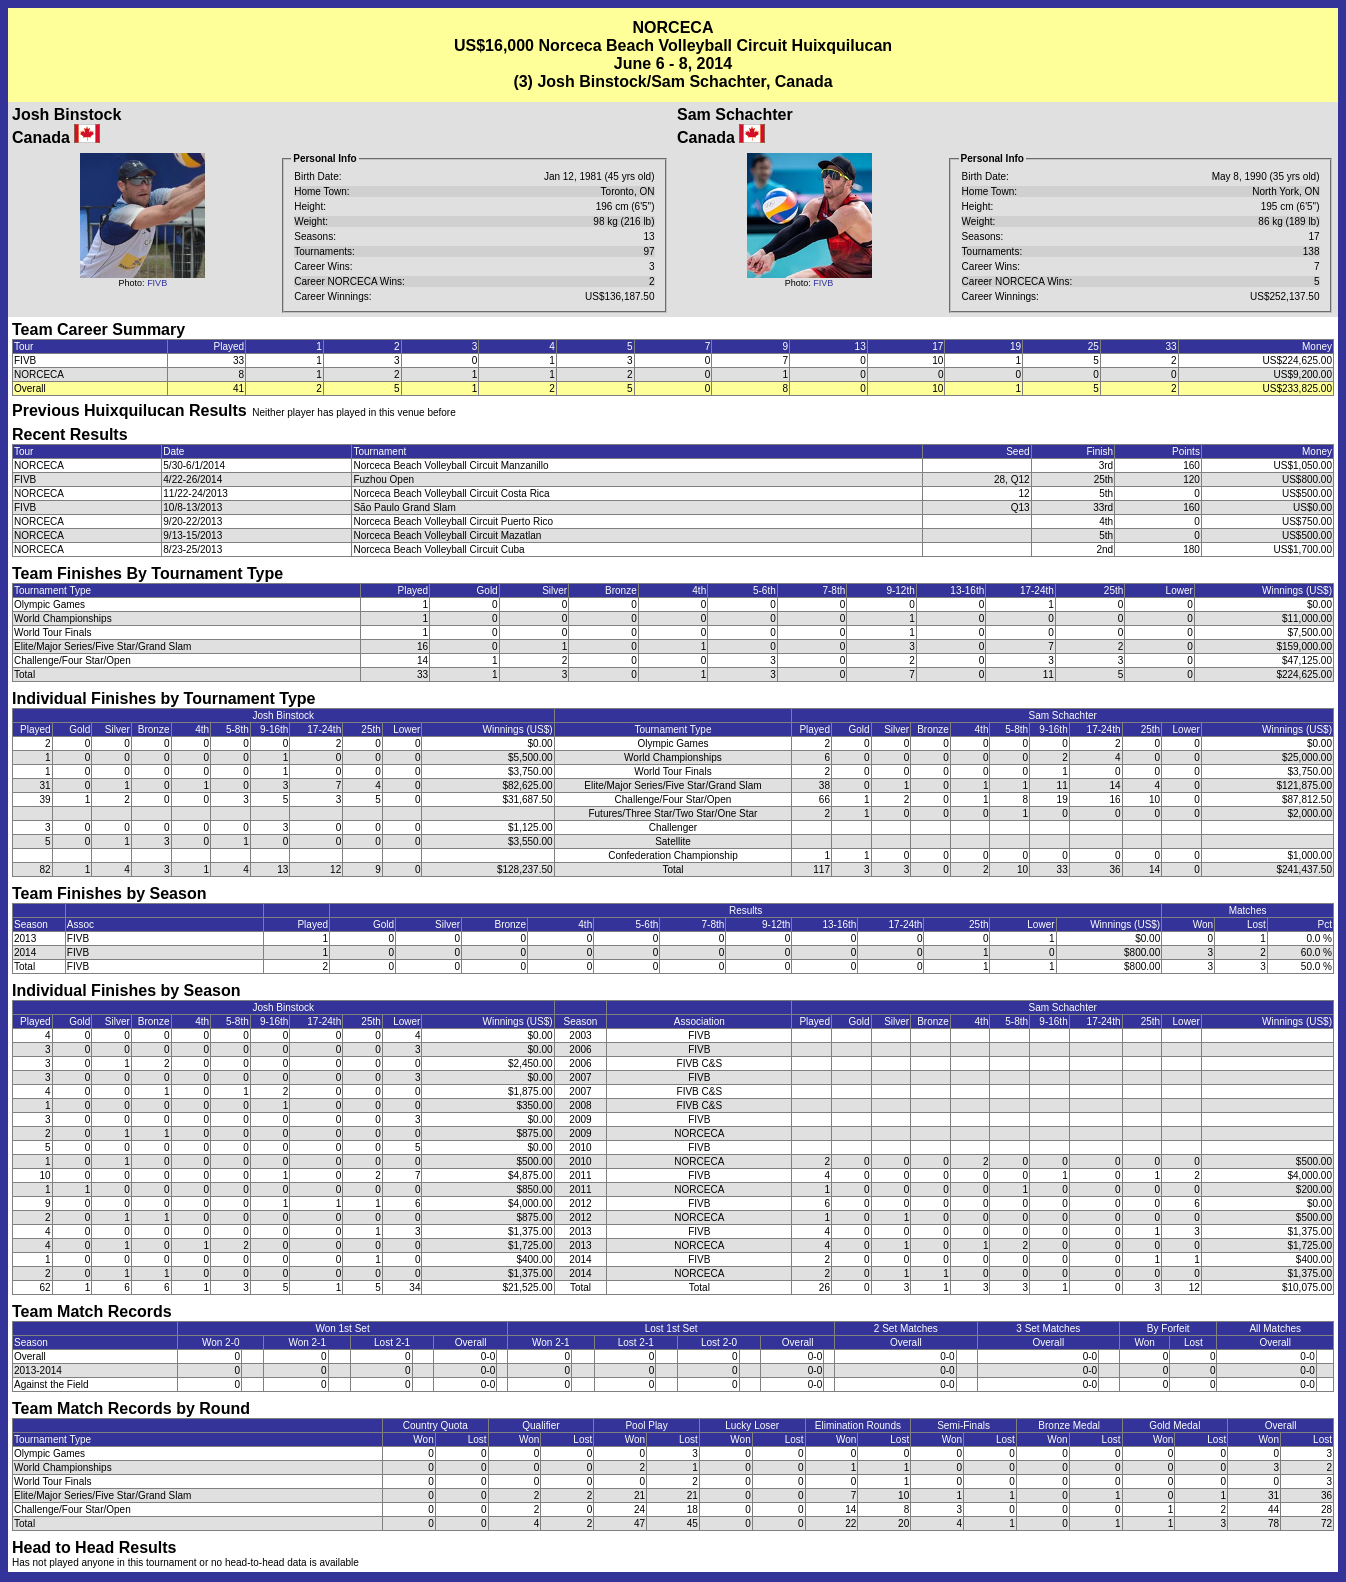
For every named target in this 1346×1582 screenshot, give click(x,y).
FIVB (157, 283)
